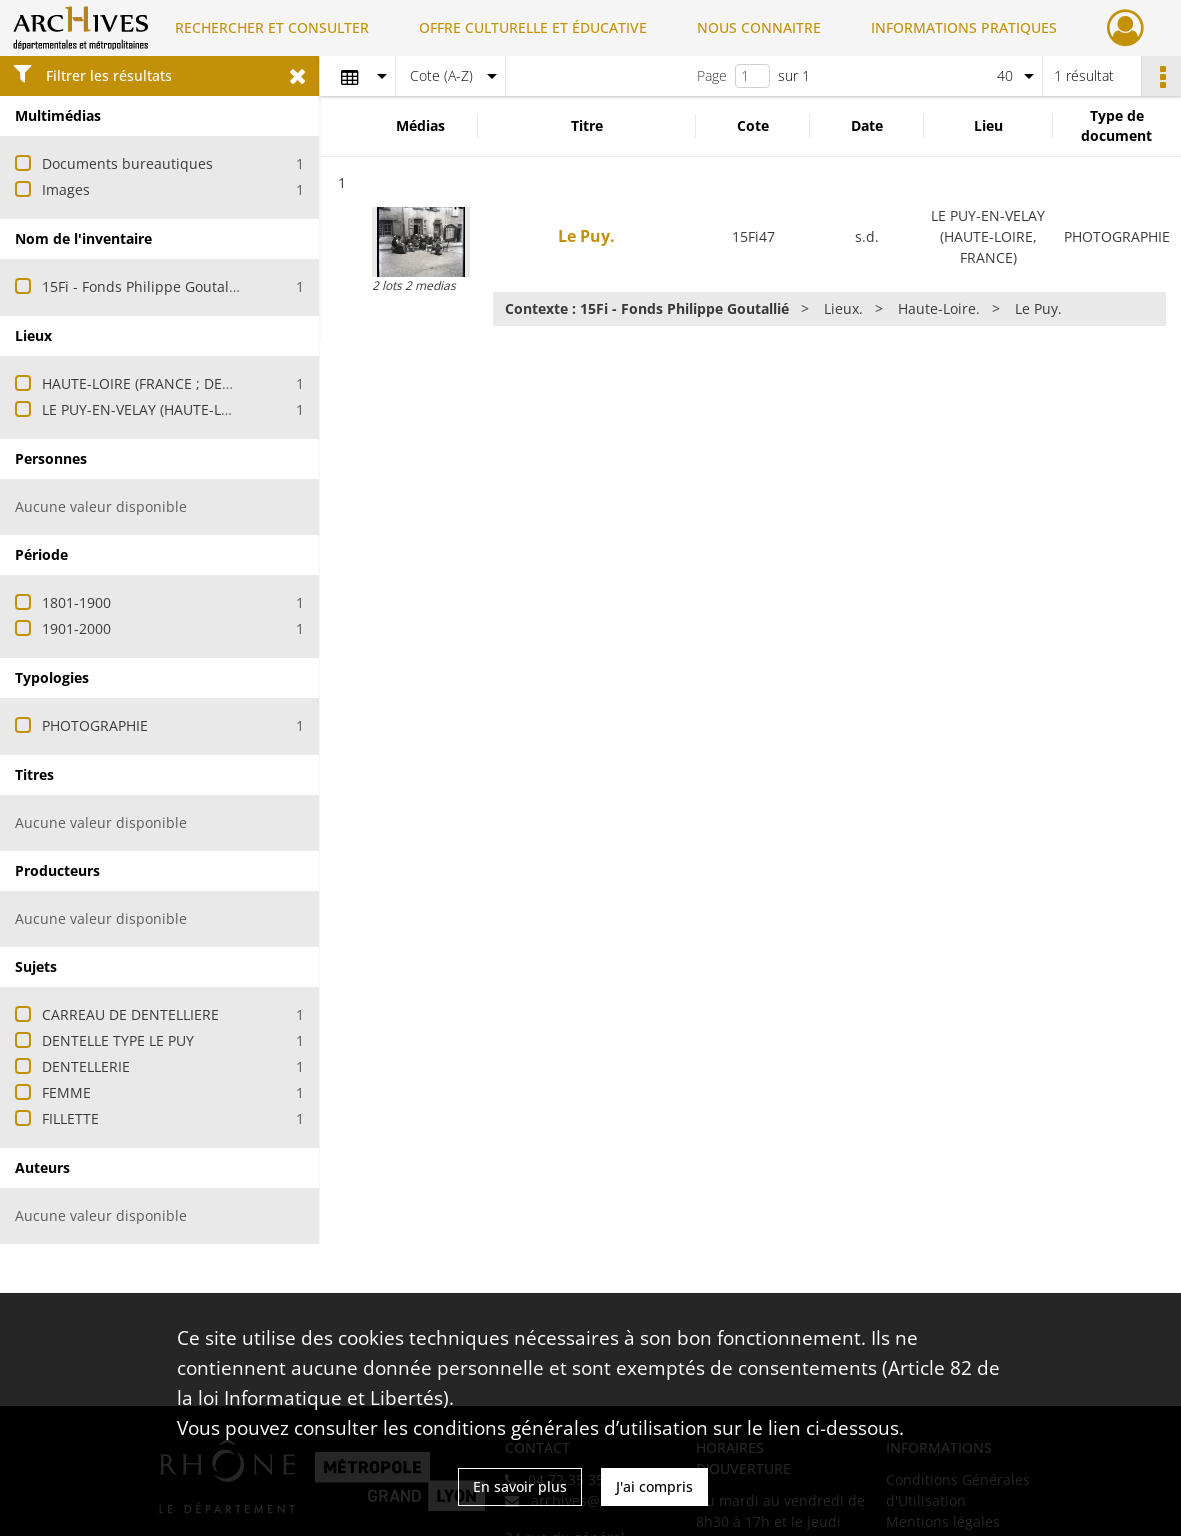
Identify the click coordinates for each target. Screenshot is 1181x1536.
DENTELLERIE (86, 1066)
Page (712, 75)
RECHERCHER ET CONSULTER (272, 27)
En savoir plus (520, 1486)
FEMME (66, 1092)
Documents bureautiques (127, 163)
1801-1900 (76, 602)
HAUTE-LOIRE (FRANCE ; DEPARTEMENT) (175, 383)
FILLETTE (70, 1118)
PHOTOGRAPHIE (95, 725)
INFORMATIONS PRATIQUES (964, 27)
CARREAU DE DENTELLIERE (130, 1014)
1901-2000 (76, 628)
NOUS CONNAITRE (759, 27)
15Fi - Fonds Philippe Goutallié (143, 286)
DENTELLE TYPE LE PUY (118, 1040)
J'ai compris (654, 1486)
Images (66, 189)
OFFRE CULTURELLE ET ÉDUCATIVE (533, 27)
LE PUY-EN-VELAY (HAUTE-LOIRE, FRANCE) (180, 409)
